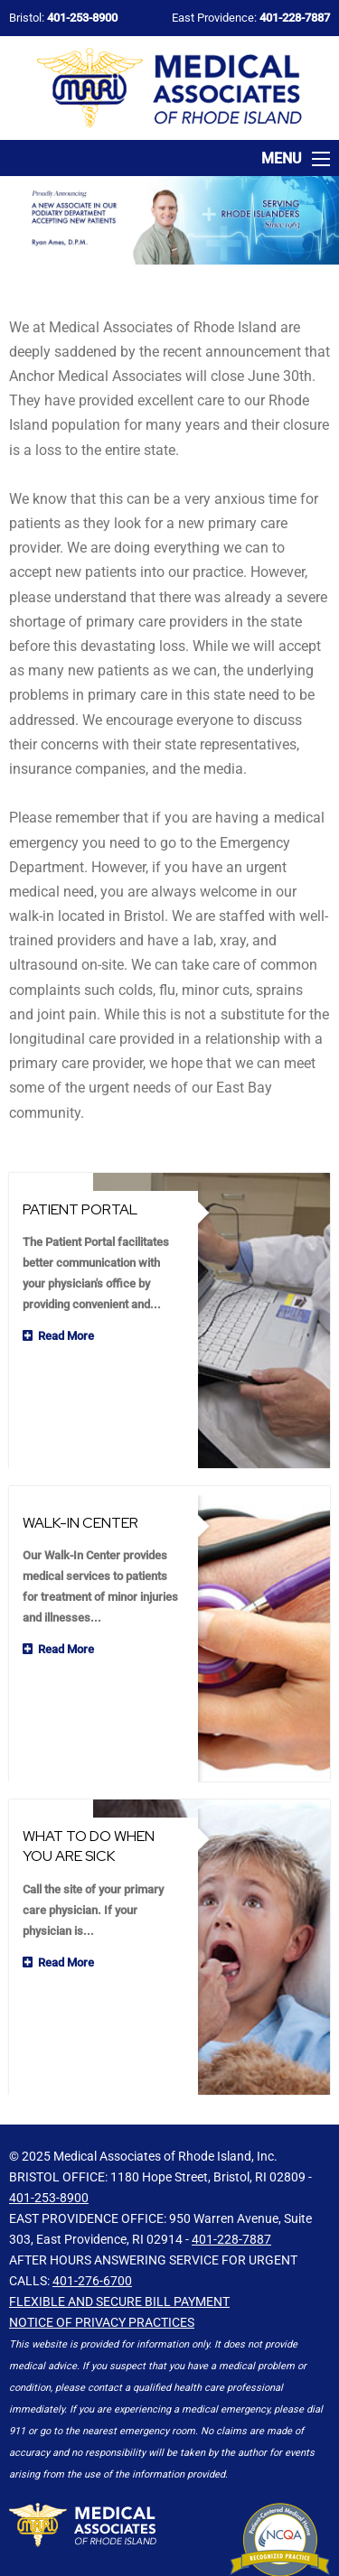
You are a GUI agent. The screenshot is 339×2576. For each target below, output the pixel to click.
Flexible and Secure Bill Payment (119, 2247)
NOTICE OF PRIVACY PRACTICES (101, 2268)
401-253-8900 (49, 2143)
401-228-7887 (231, 2185)
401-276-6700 (92, 2226)
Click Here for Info (279, 2495)
